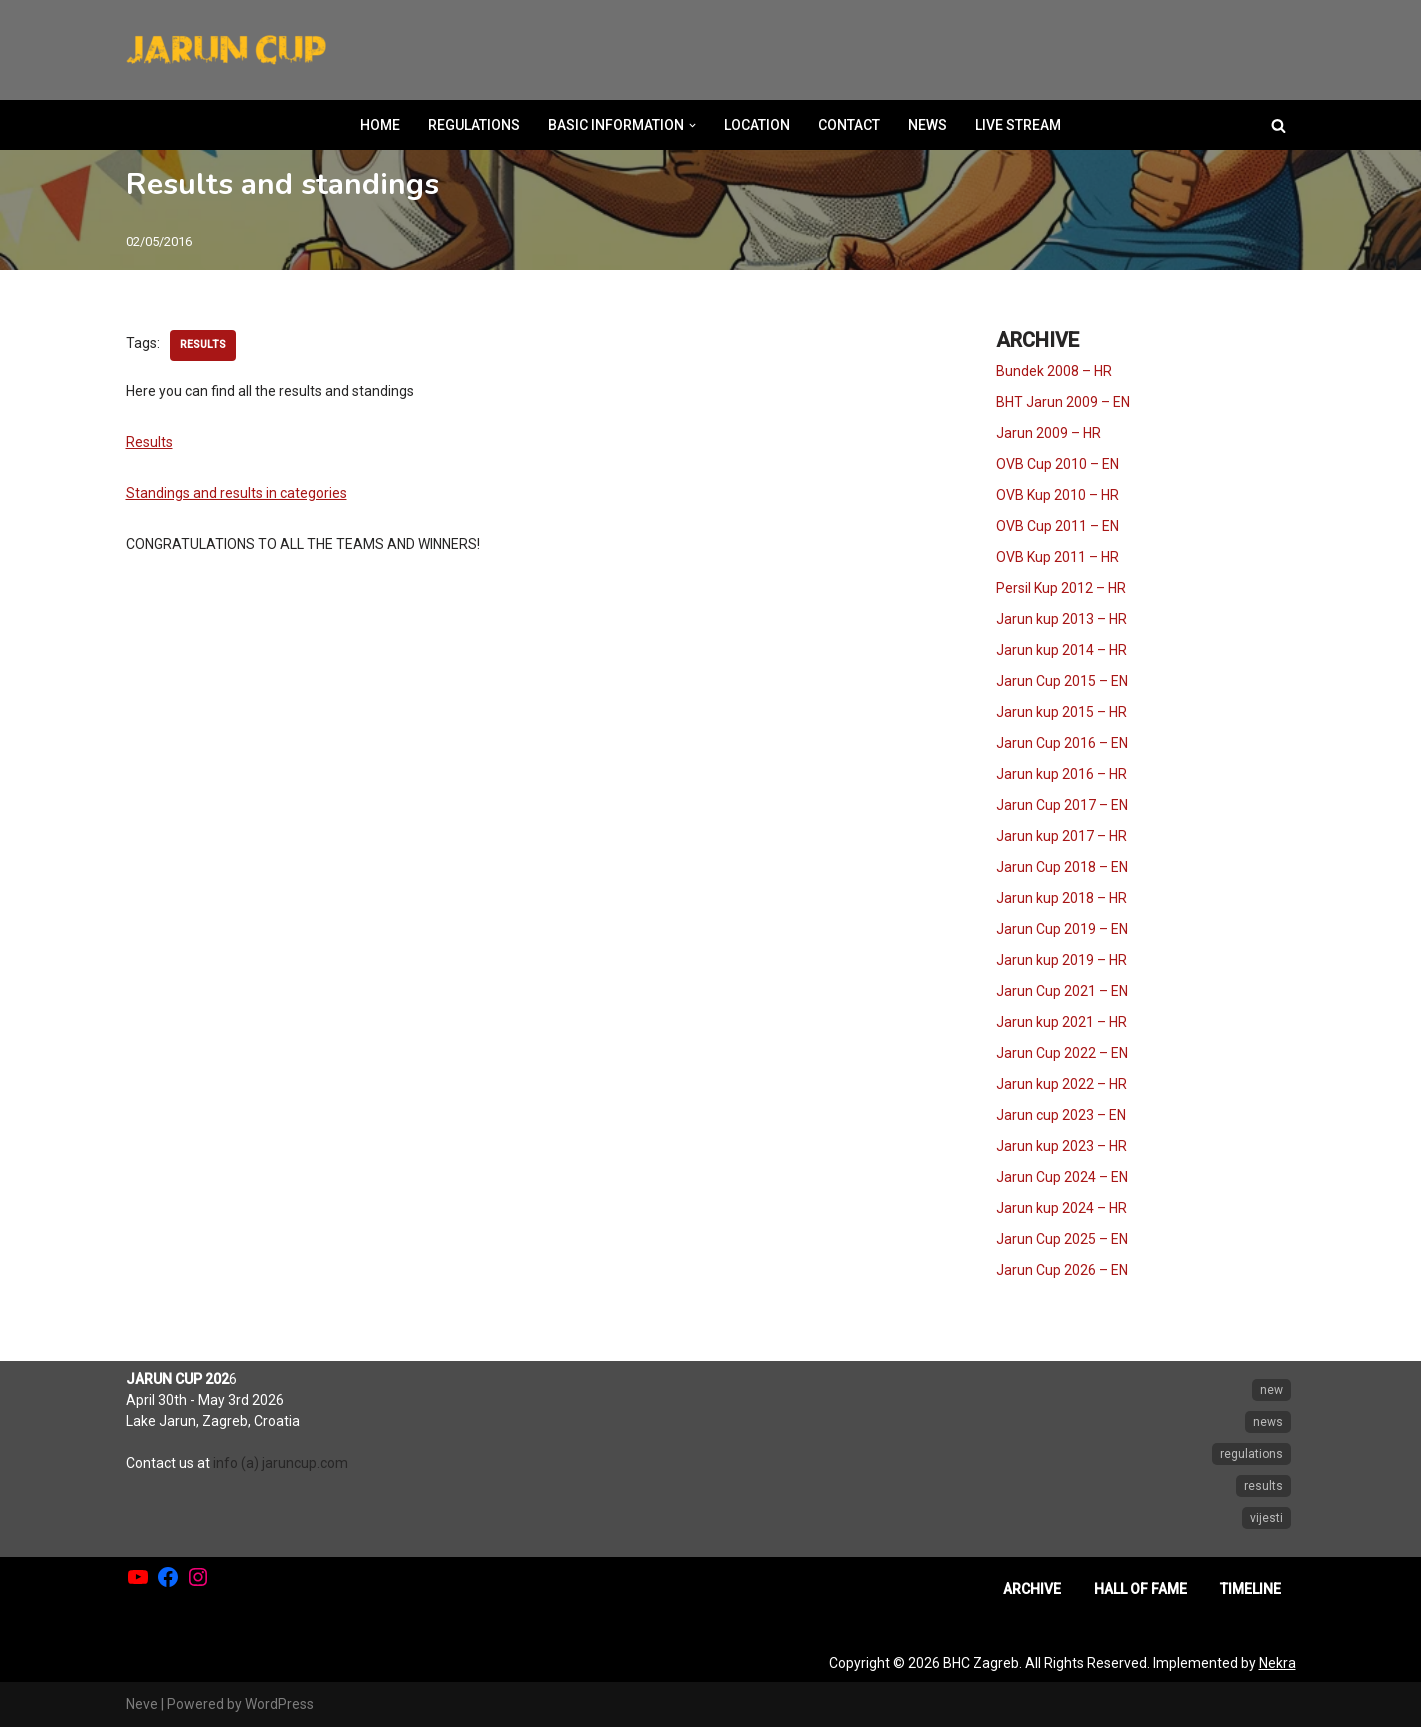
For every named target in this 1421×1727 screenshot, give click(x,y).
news (1268, 1422)
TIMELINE (1250, 1589)
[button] (692, 125)
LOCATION (757, 125)
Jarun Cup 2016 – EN (1062, 743)
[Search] (1278, 125)
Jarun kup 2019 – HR (1061, 960)
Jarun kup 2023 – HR (1061, 1146)
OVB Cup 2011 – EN (1057, 526)
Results (149, 442)
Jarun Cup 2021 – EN (1062, 991)
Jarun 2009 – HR (1048, 433)
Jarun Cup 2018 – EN (1062, 867)
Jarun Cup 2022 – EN (1062, 1053)
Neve (142, 1704)
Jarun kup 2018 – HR (1061, 898)
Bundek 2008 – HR (1054, 371)
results (203, 344)
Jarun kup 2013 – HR (1061, 619)
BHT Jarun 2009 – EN (1063, 402)
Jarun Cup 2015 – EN (1062, 681)
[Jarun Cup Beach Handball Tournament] (226, 50)
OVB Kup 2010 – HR (1057, 495)
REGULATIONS (474, 125)
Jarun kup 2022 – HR (1061, 1084)
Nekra (1277, 1663)
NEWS (927, 125)
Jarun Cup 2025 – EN (1062, 1239)
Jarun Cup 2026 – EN (1062, 1270)
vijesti (1266, 1518)
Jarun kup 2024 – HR (1061, 1208)
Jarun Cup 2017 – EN (1062, 805)
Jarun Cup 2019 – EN (1062, 929)
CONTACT (849, 125)
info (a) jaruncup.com (280, 1463)
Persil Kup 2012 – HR (1061, 588)
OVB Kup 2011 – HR (1057, 557)
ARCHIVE (1032, 1589)
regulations (1251, 1454)
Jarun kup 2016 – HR (1061, 774)
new (1271, 1390)
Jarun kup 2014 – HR (1061, 650)
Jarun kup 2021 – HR (1061, 1022)
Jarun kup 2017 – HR (1061, 836)
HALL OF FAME (1140, 1589)
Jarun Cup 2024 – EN (1062, 1177)
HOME (380, 125)
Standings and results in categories (236, 493)
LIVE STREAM (1018, 125)
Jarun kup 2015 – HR (1061, 712)
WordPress (279, 1704)
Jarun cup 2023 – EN (1061, 1115)
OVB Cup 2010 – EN (1057, 464)
